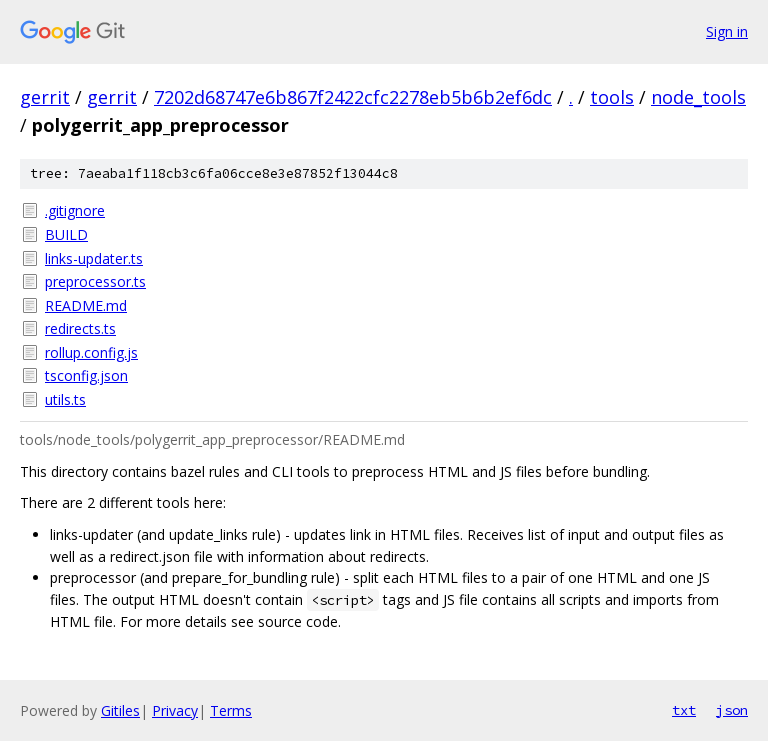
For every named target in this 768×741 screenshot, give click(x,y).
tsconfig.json (86, 375)
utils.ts (65, 399)
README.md (86, 305)
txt (684, 710)
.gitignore (75, 210)
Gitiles (120, 710)
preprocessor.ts (95, 281)
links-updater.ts (94, 258)
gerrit (45, 97)
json (732, 710)
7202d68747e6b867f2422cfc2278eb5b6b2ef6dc (353, 97)
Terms (231, 710)
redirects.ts (80, 328)
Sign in (727, 31)
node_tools (698, 97)
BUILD (66, 234)
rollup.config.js (91, 352)
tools (612, 97)
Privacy (175, 710)
